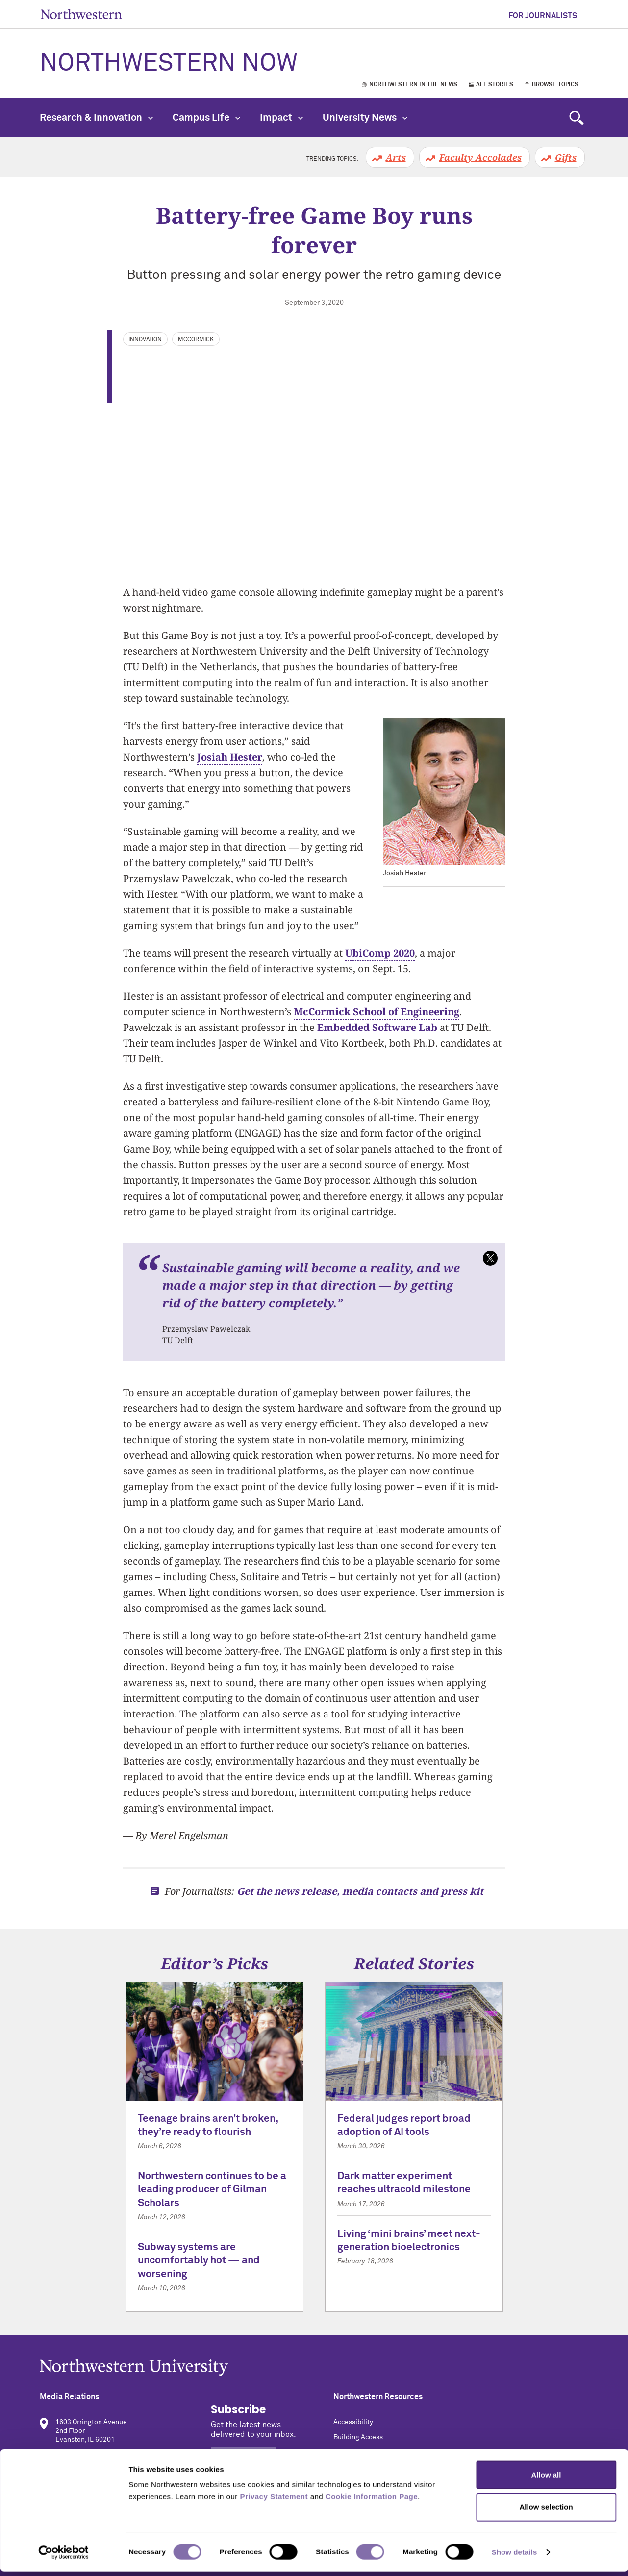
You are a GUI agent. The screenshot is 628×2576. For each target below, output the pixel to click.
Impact (281, 118)
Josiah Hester (229, 756)
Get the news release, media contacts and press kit (360, 1891)
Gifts (566, 157)
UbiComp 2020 (380, 952)
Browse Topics (555, 85)
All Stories (494, 85)
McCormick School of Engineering (376, 1011)
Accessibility (353, 2422)
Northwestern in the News (413, 85)
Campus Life (206, 118)
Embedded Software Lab (377, 1027)
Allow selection (546, 2511)
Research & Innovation (96, 118)
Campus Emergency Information (383, 2452)
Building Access (358, 2437)
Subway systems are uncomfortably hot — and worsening (199, 2261)
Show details (514, 2556)
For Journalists (542, 16)
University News (365, 118)
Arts (396, 157)
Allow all (546, 2479)
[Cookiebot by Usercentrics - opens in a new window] (63, 2557)
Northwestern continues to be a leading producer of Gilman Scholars (212, 2189)
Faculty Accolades (480, 157)
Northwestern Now (169, 63)
